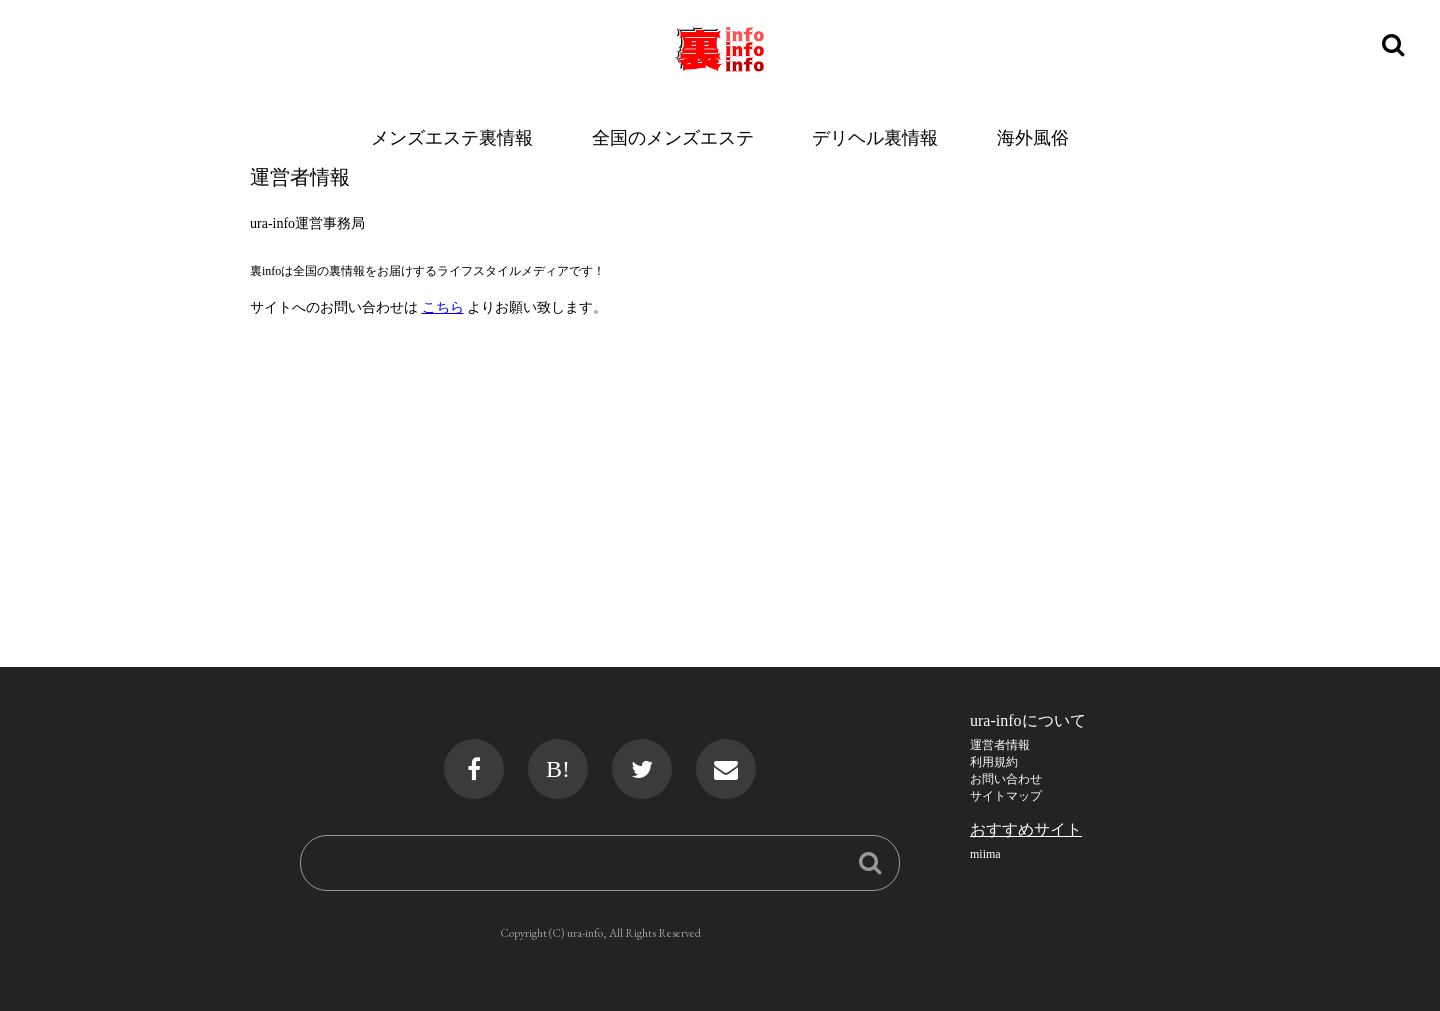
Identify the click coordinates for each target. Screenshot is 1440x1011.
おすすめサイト (1026, 829)
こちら (443, 307)
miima (985, 854)
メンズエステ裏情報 (452, 137)
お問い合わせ (1006, 779)
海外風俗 (1033, 137)
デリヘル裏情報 (875, 137)
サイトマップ (1006, 796)
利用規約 (994, 762)
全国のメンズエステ (673, 137)
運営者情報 (1000, 745)
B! (558, 769)
